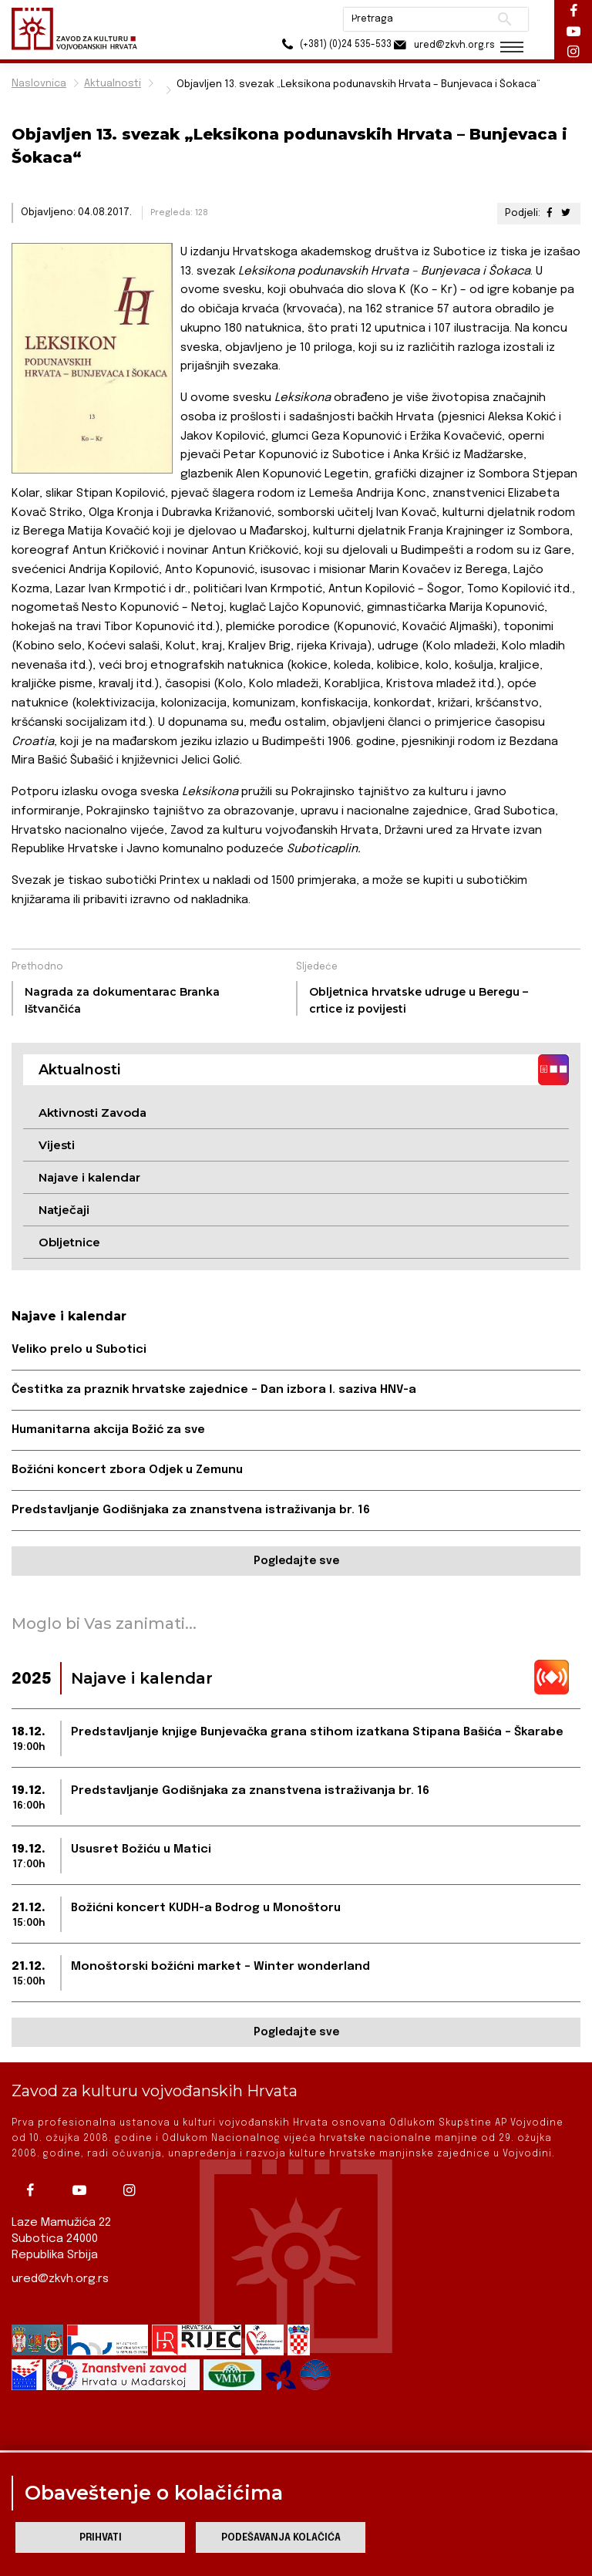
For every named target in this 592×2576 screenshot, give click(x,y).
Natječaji (64, 1209)
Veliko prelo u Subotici (79, 1350)
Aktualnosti (112, 84)
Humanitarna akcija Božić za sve (108, 1430)
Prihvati (100, 2538)
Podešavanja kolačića (281, 2538)
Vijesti (57, 1145)
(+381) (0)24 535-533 (322, 46)
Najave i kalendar (89, 1177)
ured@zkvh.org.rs (60, 2279)
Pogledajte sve (296, 1561)
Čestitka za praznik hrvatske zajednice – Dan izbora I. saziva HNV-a (214, 1390)
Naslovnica (39, 84)
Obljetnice (69, 1242)
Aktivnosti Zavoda (92, 1112)
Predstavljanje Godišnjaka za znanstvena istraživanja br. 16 (191, 1510)
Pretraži (500, 19)
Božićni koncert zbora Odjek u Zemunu (127, 1470)
